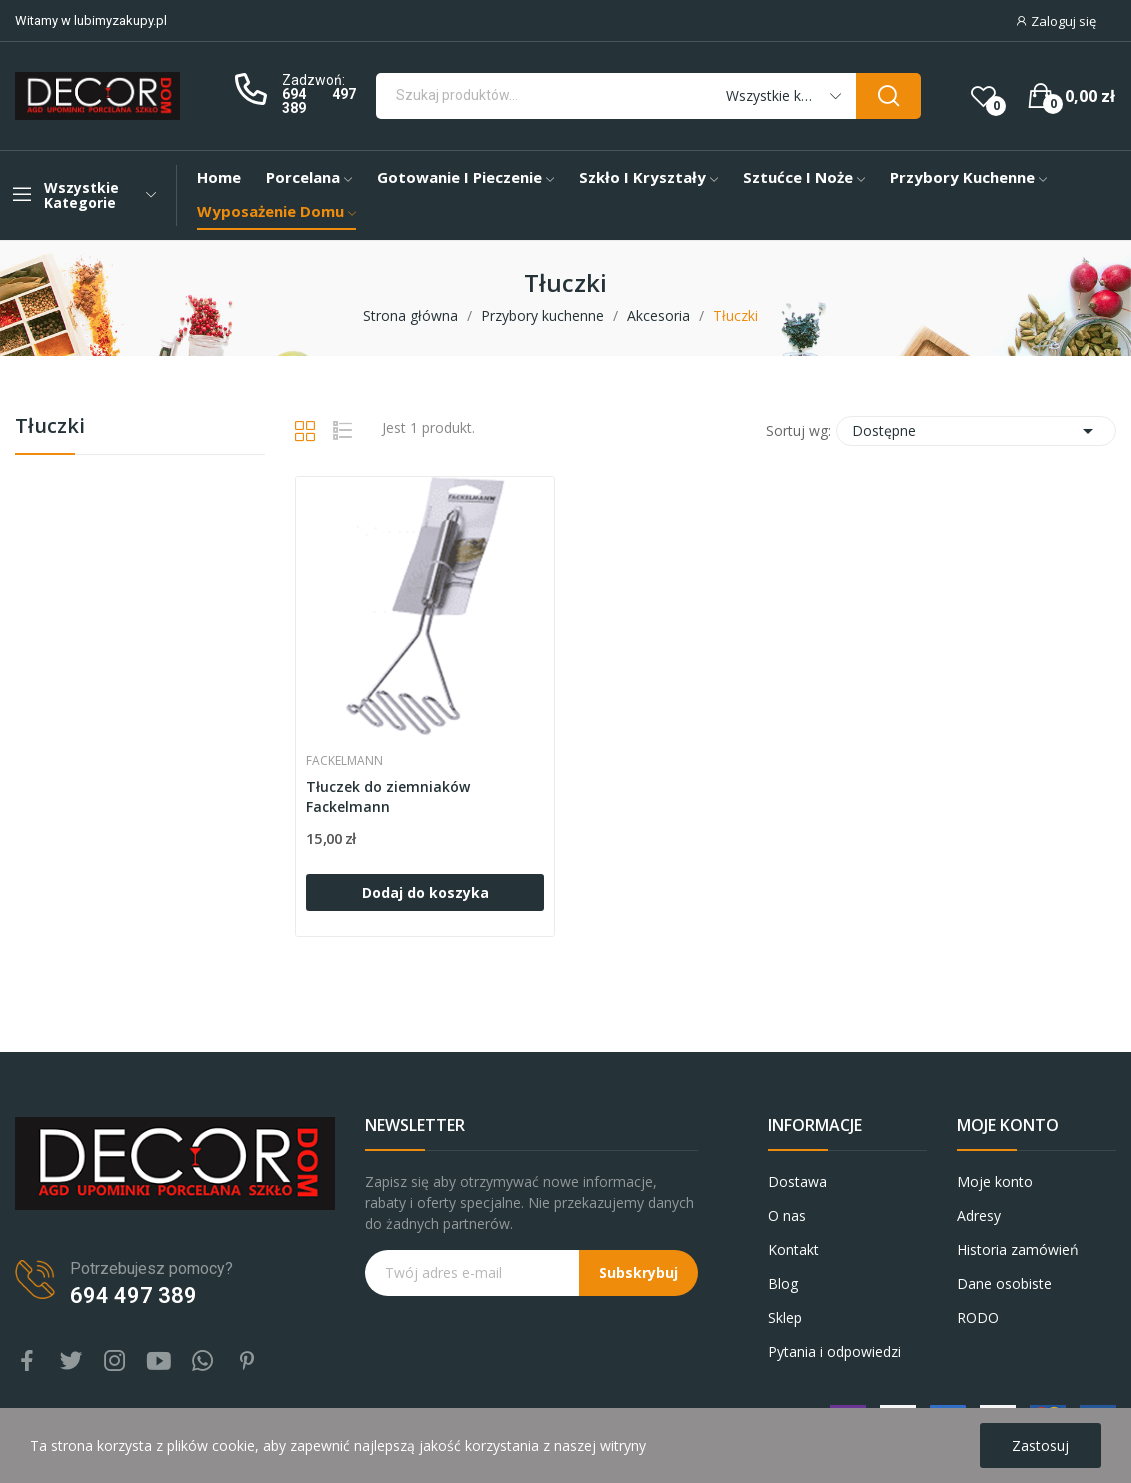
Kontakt (793, 1249)
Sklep (785, 1317)
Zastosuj (1040, 1445)
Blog (783, 1283)
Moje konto (995, 1181)
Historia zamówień (1018, 1249)
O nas (787, 1215)
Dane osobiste (1004, 1283)
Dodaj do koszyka (425, 892)
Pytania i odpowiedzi (834, 1351)
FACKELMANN (344, 761)
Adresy (979, 1215)
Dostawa (797, 1181)
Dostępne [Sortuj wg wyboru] (976, 431)
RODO (978, 1317)
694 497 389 (318, 101)
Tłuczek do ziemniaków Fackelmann (388, 796)
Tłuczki (50, 427)
